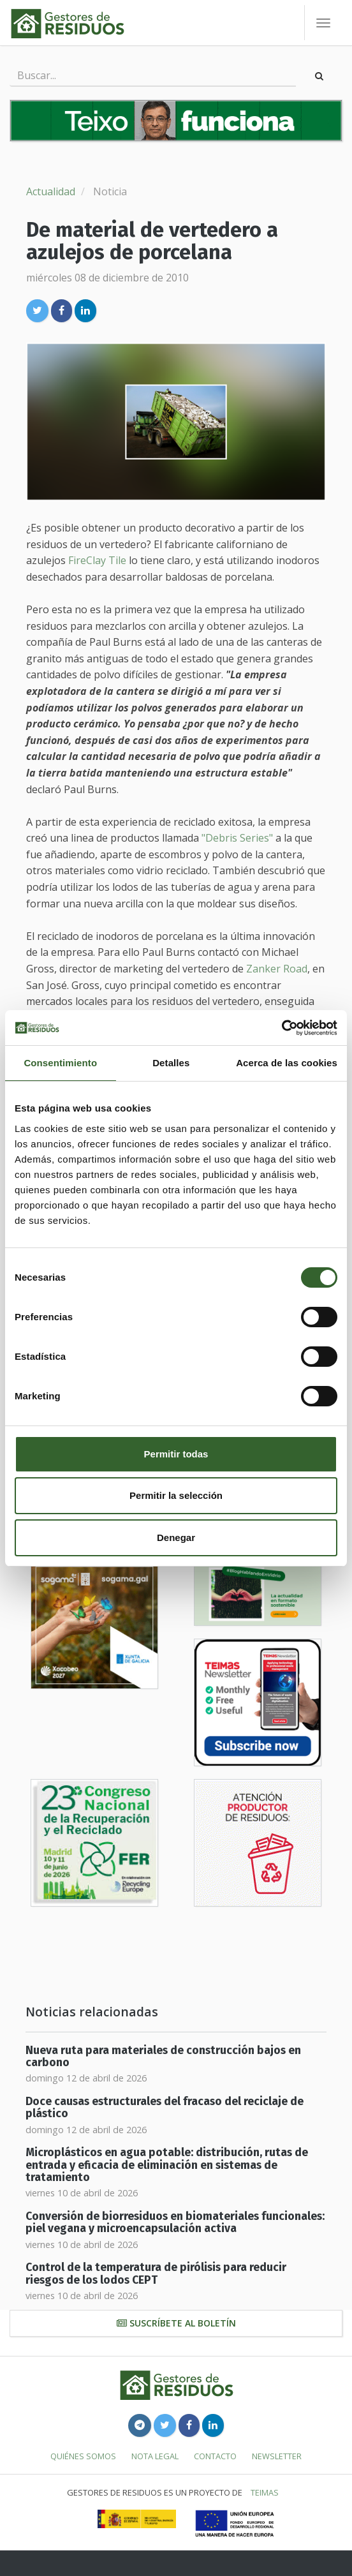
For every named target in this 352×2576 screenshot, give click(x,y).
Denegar (176, 1537)
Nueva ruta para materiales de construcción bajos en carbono (163, 2056)
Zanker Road (276, 969)
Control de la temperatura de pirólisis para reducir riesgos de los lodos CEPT (156, 2273)
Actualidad (50, 191)
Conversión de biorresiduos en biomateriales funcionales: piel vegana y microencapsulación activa (175, 2222)
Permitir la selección (176, 1495)
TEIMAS (265, 2492)
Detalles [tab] (170, 1062)
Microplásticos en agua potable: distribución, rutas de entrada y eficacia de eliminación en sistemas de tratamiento (167, 2165)
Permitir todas (176, 1453)
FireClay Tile (97, 560)
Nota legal (155, 2456)
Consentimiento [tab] (60, 1062)
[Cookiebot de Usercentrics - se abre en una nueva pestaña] (281, 1028)
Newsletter (277, 2456)
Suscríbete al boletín (176, 2323)
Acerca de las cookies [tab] (286, 1062)
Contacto (215, 2456)
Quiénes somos (83, 2456)
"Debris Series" (237, 838)
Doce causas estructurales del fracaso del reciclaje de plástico (165, 2107)
